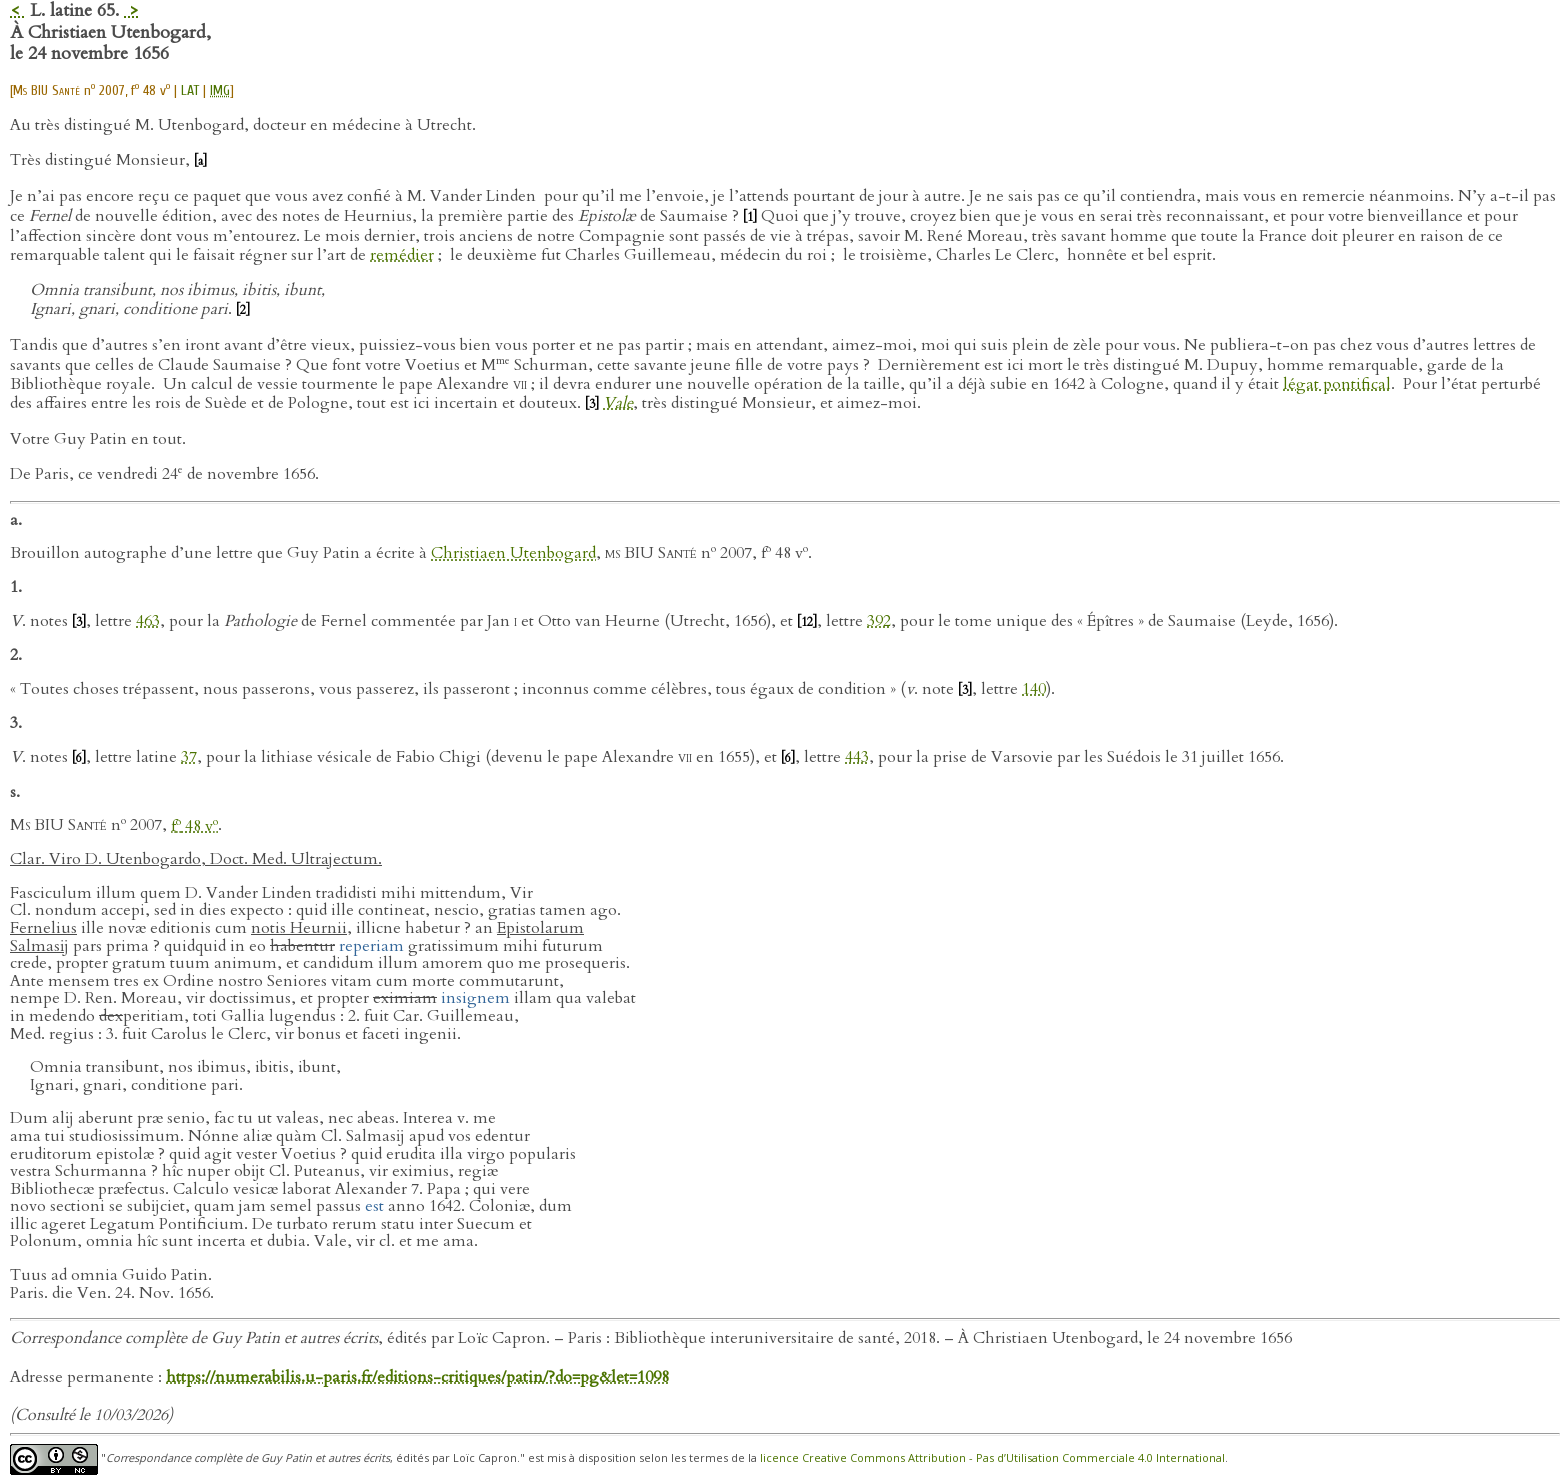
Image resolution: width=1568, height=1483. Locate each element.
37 (189, 757)
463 (148, 621)
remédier (402, 255)
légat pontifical (1337, 384)
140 (1034, 689)
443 (857, 757)
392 (879, 621)
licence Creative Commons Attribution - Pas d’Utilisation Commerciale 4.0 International (992, 1458)
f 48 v (194, 826)
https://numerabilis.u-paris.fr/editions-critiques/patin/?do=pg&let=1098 (417, 1377)
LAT (190, 90)
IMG (220, 90)
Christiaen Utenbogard (513, 554)
